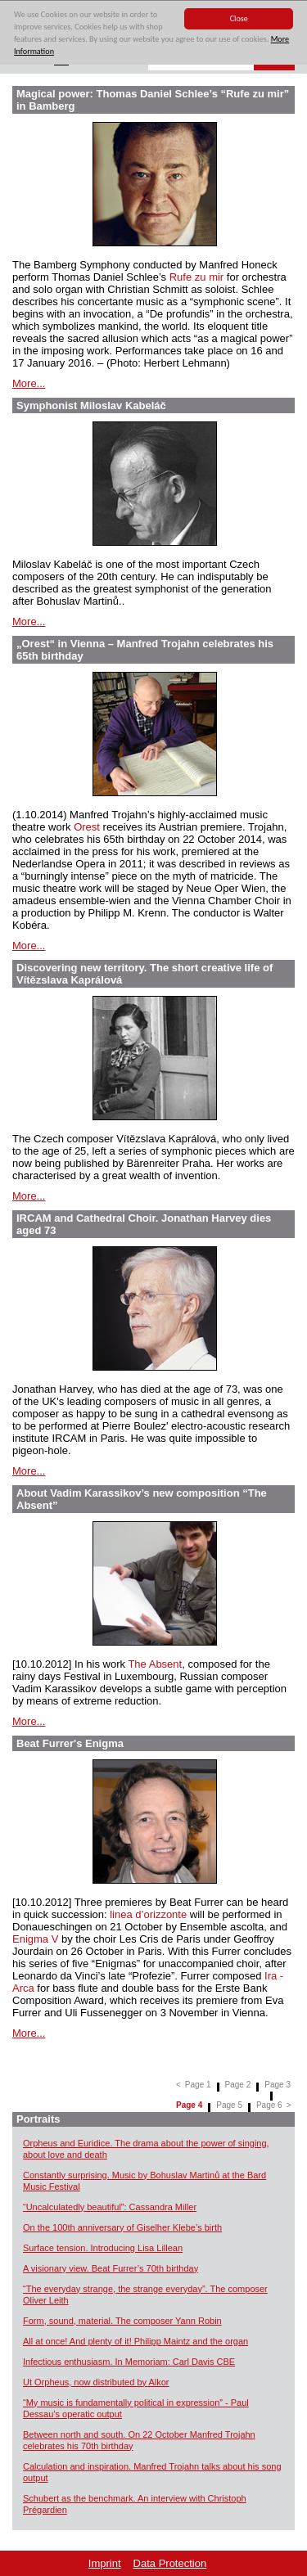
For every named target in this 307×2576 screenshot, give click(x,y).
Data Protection (170, 2563)
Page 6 (269, 2105)
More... (28, 383)
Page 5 (229, 2105)
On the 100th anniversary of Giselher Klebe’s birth (122, 2227)
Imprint (104, 2563)
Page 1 (198, 2084)
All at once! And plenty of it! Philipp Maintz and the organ (135, 2341)
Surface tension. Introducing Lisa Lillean (103, 2248)
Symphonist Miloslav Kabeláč (91, 405)
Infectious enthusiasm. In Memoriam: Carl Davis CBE (129, 2362)
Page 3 (277, 2084)
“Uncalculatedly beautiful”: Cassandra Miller (109, 2207)
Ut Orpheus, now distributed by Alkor (96, 2382)
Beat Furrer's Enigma (70, 1743)
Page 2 (238, 2084)
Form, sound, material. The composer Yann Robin (122, 2321)
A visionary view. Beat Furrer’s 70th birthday (110, 2268)
